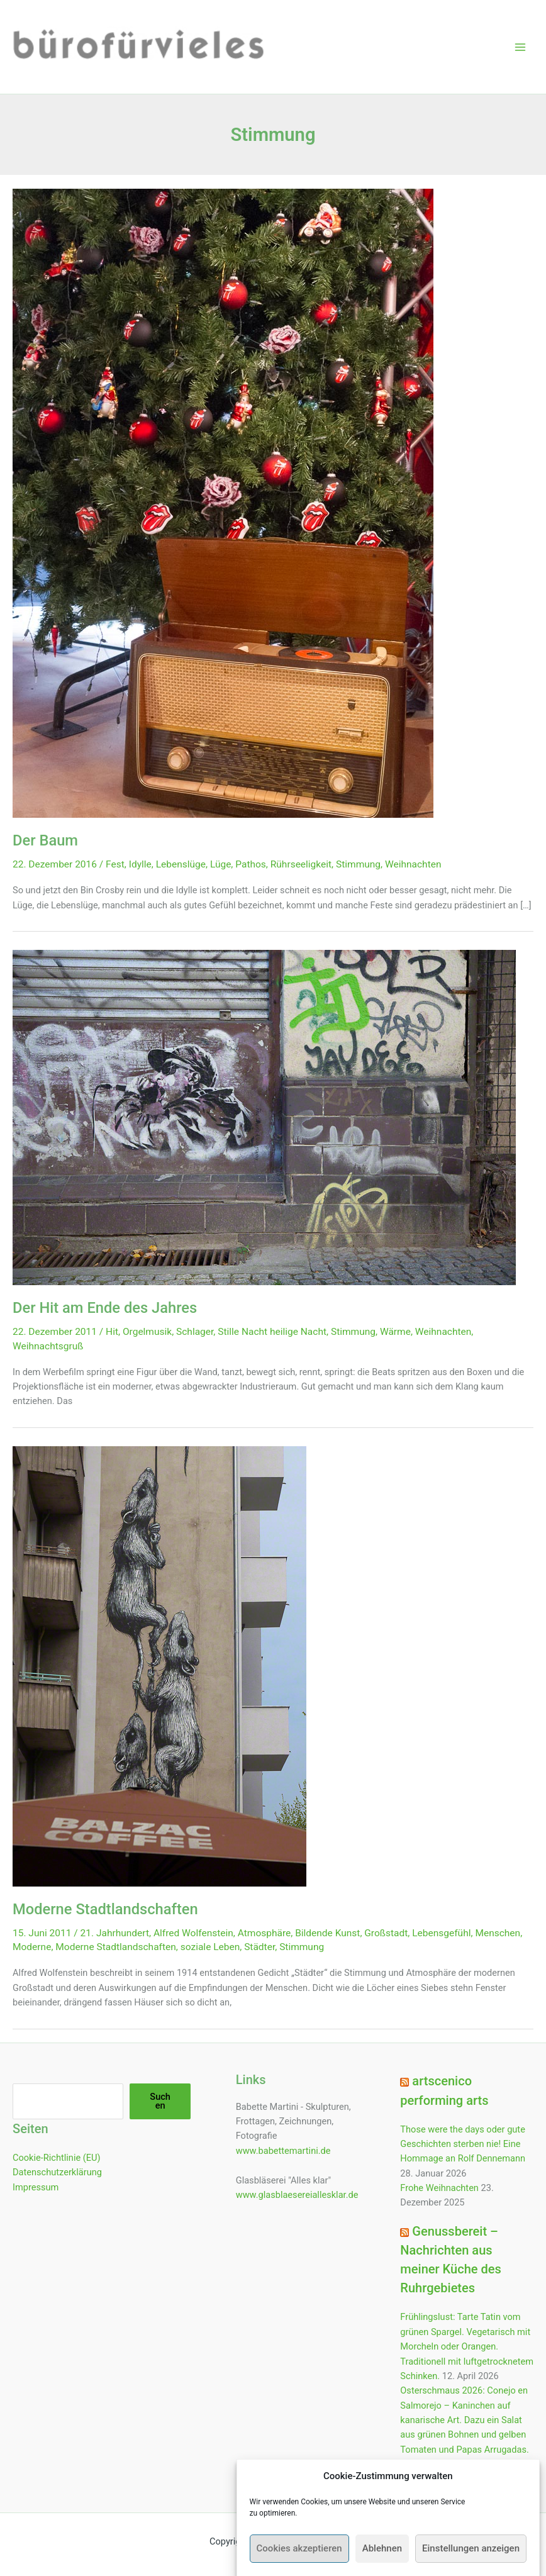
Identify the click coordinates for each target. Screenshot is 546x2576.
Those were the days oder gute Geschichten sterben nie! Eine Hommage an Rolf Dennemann (462, 2144)
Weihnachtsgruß (48, 1346)
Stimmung (358, 864)
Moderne (32, 1947)
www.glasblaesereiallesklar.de (297, 2194)
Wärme (395, 1331)
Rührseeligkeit (301, 864)
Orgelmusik (147, 1331)
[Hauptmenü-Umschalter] (520, 47)
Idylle (140, 864)
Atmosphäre (264, 1933)
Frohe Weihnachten (439, 2188)
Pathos (250, 864)
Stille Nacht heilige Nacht (272, 1331)
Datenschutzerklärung (57, 2172)
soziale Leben (210, 1947)
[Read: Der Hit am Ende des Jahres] (264, 1117)
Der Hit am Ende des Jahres (105, 1308)
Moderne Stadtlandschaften (105, 1909)
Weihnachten (413, 864)
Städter (259, 1947)
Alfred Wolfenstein (193, 1933)
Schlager (194, 1331)
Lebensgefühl (441, 1933)
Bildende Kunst (327, 1933)
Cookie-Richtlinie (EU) (57, 2157)
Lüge (220, 864)
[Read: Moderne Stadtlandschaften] (159, 1665)
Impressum (35, 2187)
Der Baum (45, 840)
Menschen (497, 1933)
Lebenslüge (181, 864)
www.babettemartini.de (283, 2150)
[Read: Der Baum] (223, 502)
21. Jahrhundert (115, 1933)
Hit (112, 1331)
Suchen (160, 2101)
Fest (115, 864)
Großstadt (386, 1933)
